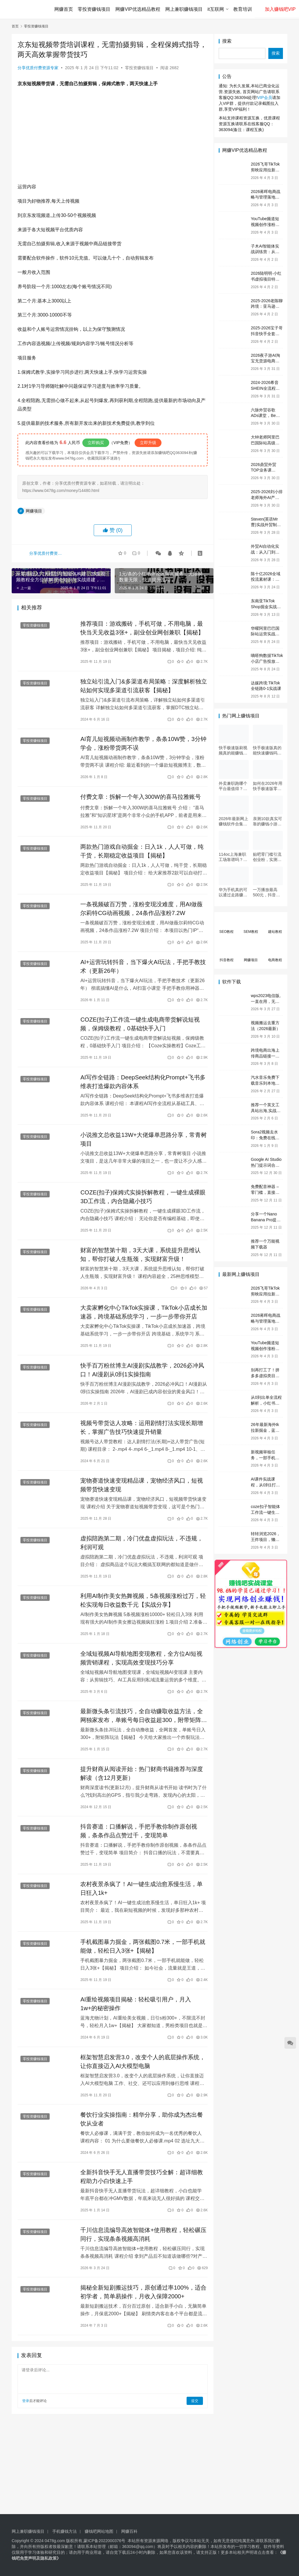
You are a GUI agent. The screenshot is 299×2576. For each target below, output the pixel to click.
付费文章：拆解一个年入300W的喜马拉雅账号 (139, 797)
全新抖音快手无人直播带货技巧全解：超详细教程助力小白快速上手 (140, 2181)
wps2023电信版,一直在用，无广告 (266, 1001)
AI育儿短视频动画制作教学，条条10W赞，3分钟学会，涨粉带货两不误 (139, 744)
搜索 (227, 41)
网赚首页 (64, 9)
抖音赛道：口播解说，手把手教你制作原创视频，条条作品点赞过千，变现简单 (137, 1834)
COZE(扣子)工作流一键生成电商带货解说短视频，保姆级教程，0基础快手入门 (138, 1025)
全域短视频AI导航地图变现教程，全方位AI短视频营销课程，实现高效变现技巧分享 (140, 1661)
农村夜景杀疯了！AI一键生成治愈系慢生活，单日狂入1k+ (140, 1892)
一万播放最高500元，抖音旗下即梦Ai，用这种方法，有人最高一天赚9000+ (267, 892)
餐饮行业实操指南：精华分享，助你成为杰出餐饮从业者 (140, 2123)
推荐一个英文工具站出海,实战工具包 (266, 1110)
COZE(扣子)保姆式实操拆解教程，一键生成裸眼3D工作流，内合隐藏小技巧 (138, 1198)
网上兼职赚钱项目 (184, 9)
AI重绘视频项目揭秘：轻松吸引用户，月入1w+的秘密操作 (134, 2008)
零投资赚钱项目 (94, 9)
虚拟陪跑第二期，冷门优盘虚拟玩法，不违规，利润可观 (140, 1545)
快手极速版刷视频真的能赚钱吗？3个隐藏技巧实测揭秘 (233, 750)
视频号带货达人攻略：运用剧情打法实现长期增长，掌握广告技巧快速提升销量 (140, 1430)
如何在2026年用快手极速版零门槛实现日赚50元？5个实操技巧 (267, 786)
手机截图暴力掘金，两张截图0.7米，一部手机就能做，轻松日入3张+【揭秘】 (138, 1950)
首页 (15, 26)
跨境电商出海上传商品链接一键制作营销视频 (265, 1056)
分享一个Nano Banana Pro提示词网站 (266, 1220)
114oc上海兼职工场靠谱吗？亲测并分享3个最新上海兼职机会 (233, 857)
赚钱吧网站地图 (99, 2531)
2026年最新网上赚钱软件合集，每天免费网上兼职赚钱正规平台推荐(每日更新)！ (233, 821)
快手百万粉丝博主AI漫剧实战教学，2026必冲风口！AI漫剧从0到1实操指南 (140, 1372)
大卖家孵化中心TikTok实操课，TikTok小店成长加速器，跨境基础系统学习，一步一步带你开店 (140, 1314)
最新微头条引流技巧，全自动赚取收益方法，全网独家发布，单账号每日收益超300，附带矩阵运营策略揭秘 (140, 1719)
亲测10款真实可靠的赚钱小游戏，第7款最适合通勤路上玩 (267, 821)
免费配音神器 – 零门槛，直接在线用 (265, 1192)
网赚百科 (129, 2531)
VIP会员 (264, 97)
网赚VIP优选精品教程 (138, 9)
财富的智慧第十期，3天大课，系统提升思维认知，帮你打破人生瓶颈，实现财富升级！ (139, 1256)
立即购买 (96, 442)
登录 (25, 2406)
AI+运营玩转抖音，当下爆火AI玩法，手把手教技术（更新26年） (138, 967)
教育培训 (243, 9)
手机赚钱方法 (64, 2531)
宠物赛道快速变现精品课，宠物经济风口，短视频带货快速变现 (140, 1487)
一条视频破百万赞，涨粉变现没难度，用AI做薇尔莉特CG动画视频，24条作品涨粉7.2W (140, 909)
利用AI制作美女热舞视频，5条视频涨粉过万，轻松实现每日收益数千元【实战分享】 (139, 1603)
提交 (189, 2406)
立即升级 (148, 442)
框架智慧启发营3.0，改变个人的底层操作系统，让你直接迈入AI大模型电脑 (135, 2066)
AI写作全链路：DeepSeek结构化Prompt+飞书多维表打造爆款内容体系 (138, 1083)
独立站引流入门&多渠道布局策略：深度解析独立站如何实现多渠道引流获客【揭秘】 (139, 686)
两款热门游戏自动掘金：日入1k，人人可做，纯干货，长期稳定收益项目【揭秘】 (140, 852)
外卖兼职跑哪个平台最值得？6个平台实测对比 (233, 786)
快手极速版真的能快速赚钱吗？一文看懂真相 (267, 750)
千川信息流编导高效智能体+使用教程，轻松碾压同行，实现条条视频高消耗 (139, 2239)
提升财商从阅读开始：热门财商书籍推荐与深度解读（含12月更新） (140, 1776)
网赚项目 (34, 511)
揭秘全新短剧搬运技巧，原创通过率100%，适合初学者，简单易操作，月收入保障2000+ (139, 2297)
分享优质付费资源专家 (38, 67)
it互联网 (216, 9)
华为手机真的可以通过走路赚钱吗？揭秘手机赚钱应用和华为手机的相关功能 (233, 892)
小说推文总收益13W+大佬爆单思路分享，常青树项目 (139, 1141)
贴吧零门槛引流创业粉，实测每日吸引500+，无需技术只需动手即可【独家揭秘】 (268, 857)
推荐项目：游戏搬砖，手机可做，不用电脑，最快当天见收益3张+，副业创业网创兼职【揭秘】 (140, 628)
